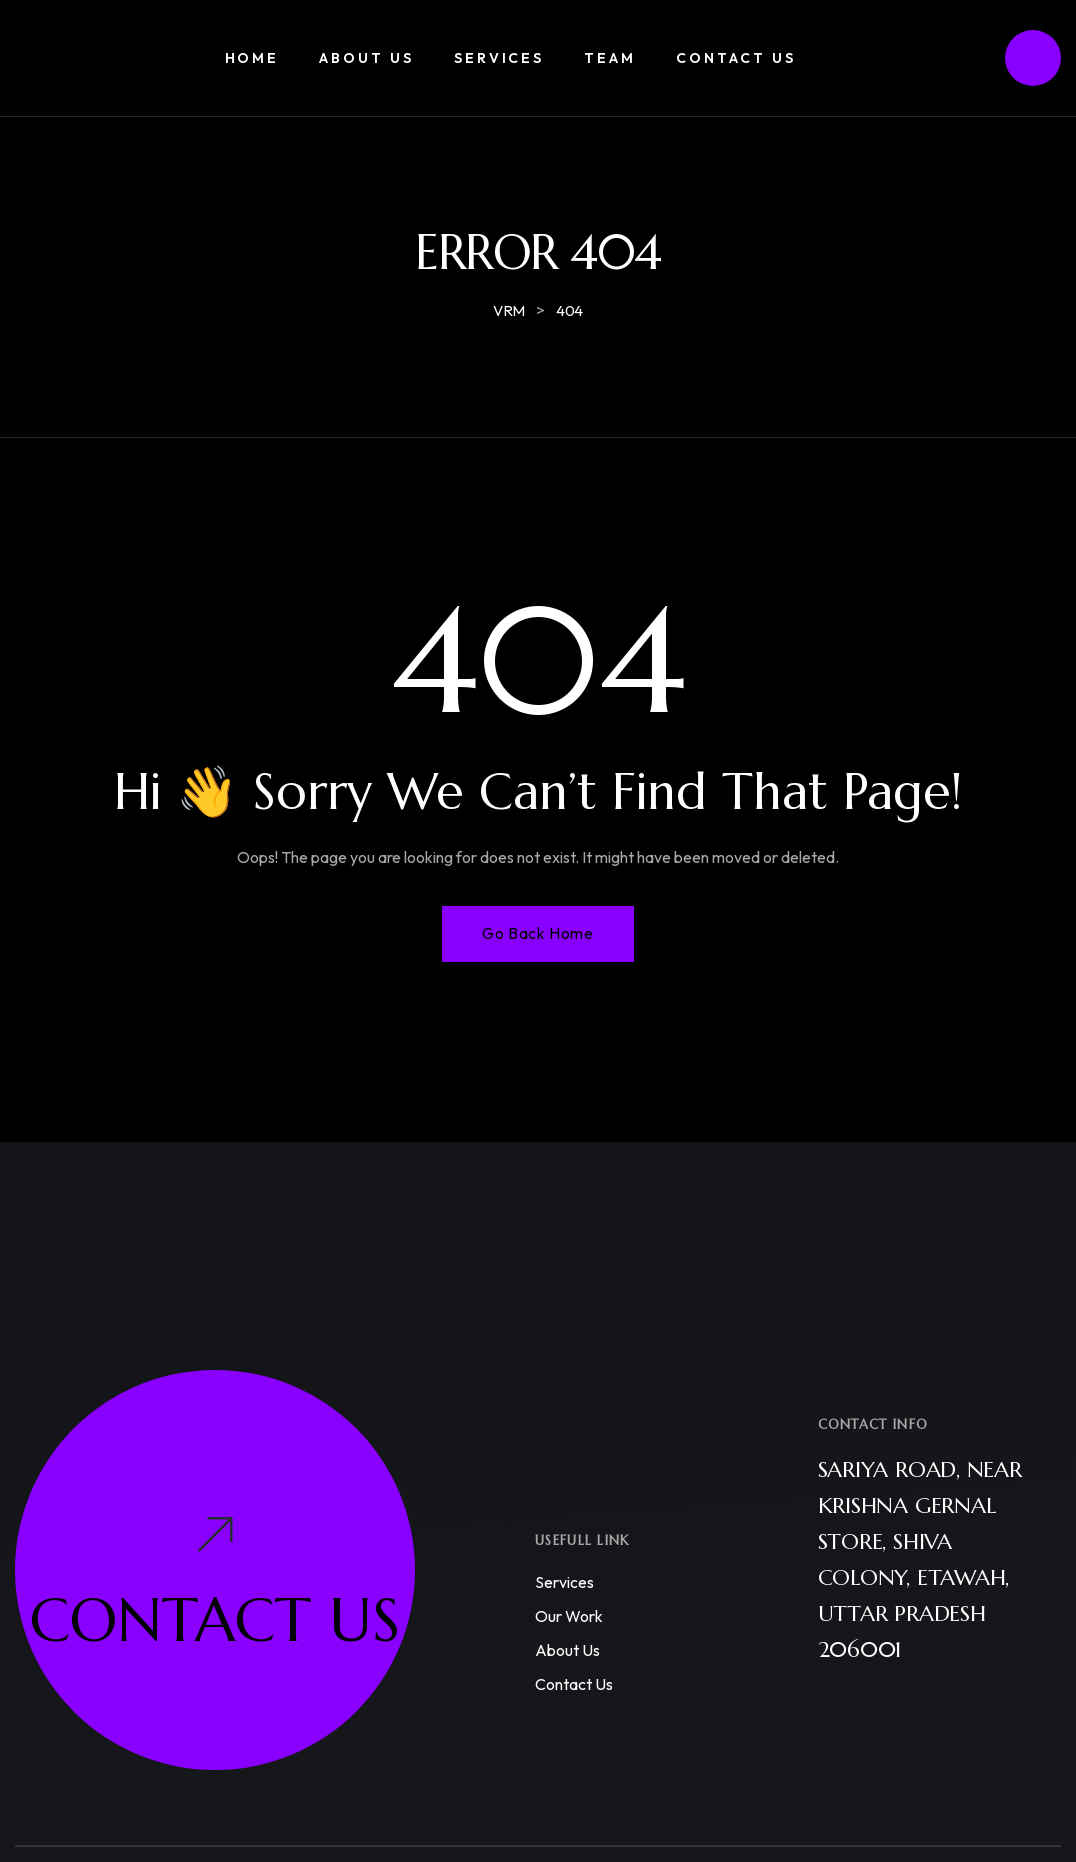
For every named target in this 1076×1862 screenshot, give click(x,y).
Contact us (574, 1684)
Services (564, 1582)
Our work (569, 1616)
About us (567, 1650)
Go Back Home (537, 933)
